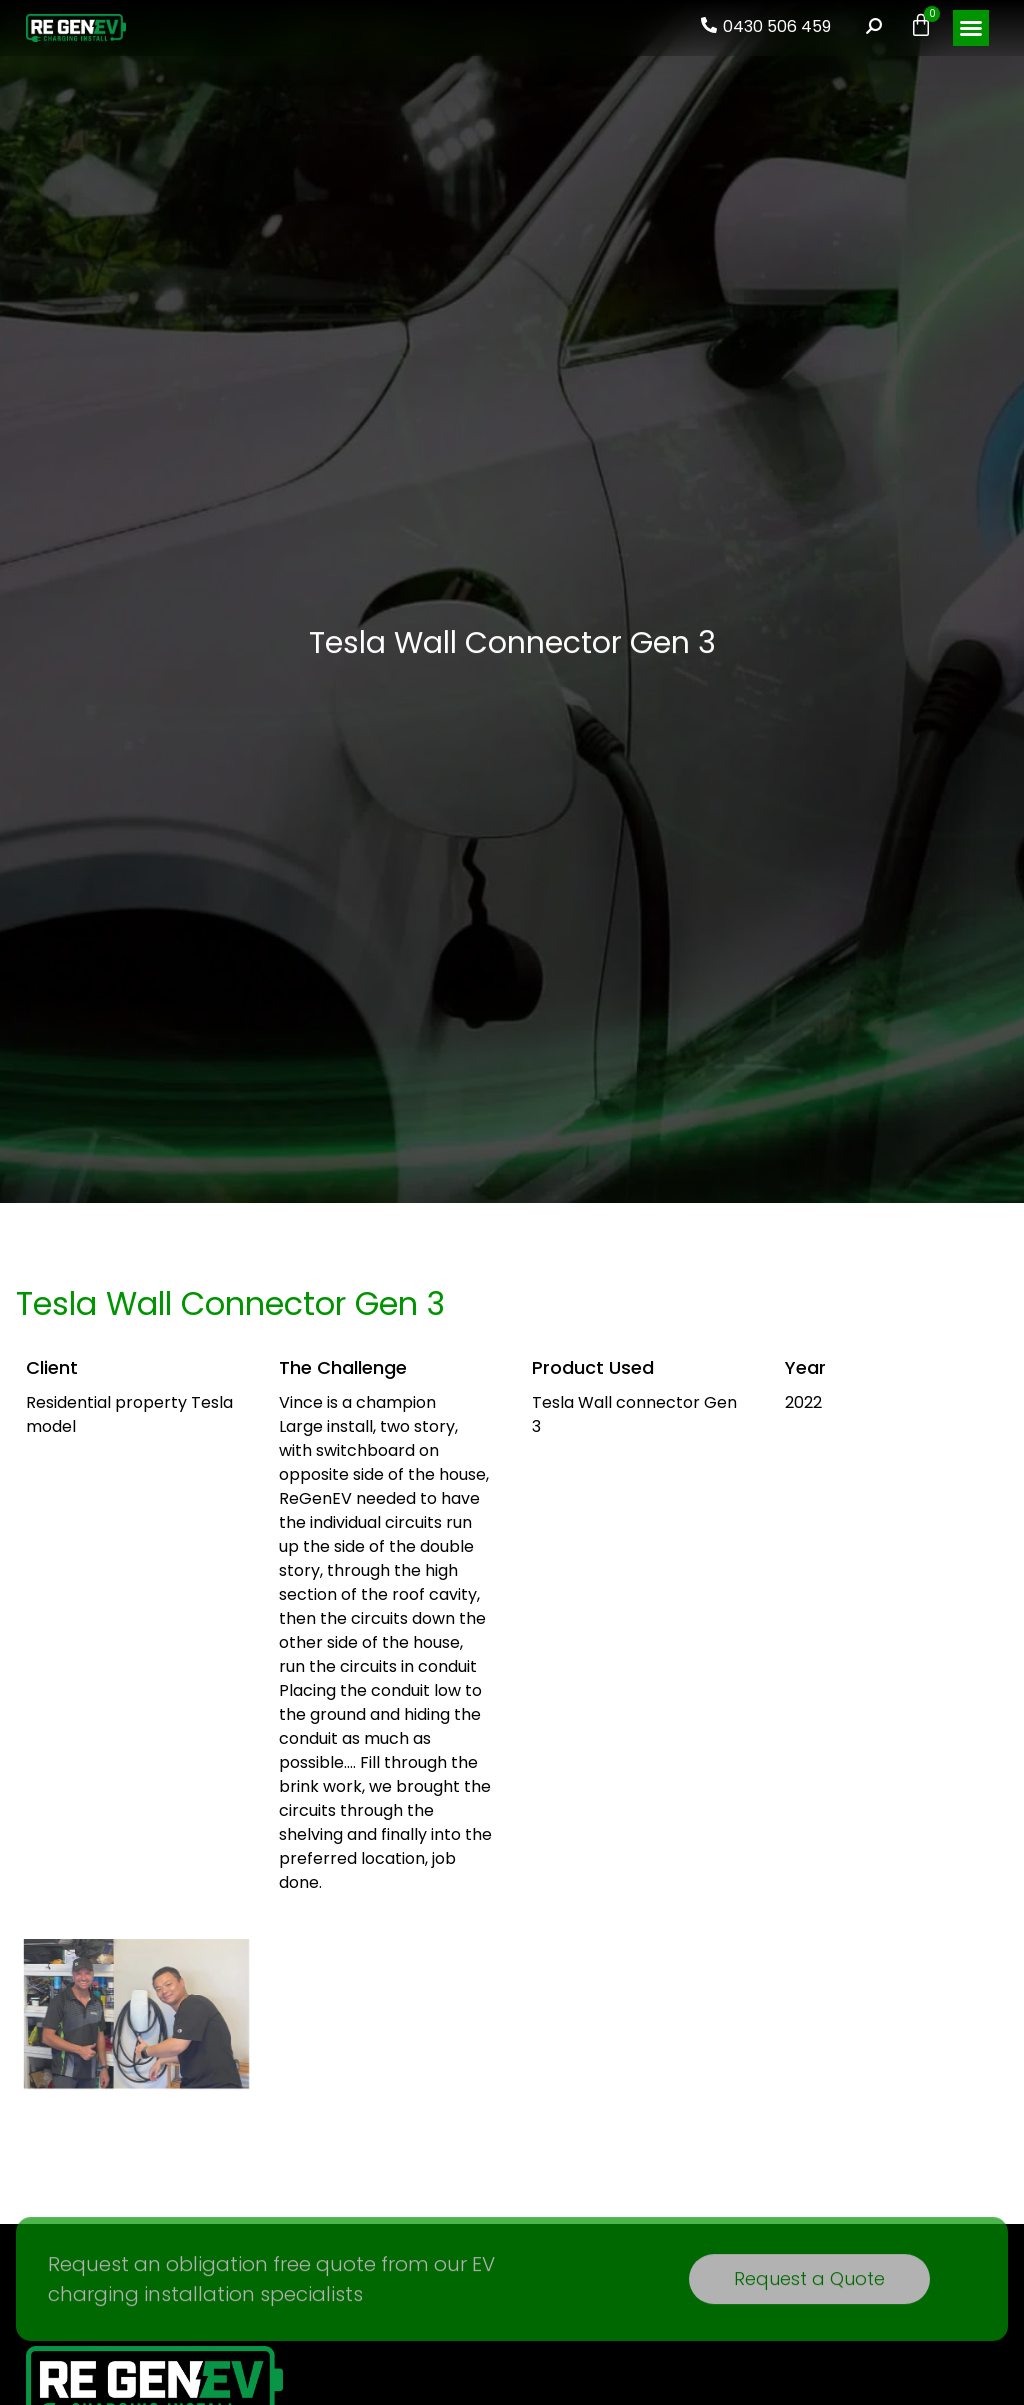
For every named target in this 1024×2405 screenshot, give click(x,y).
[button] (971, 28)
